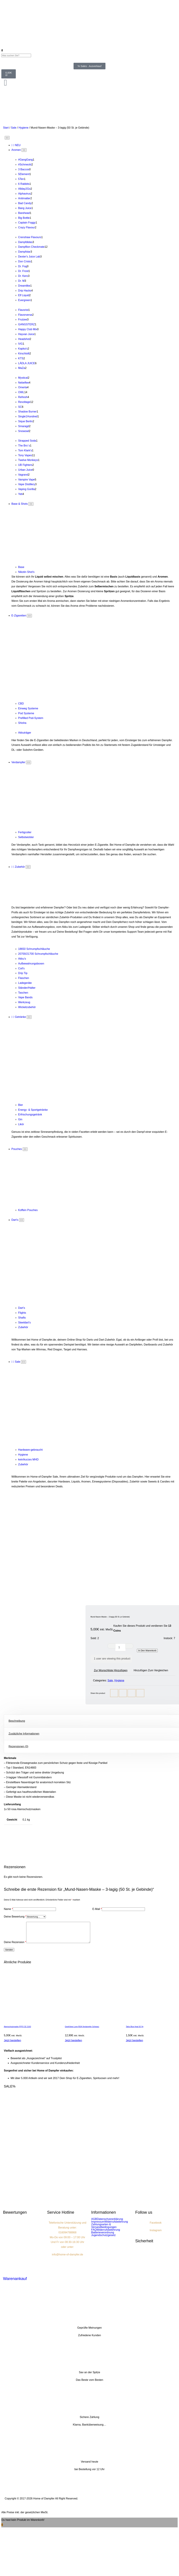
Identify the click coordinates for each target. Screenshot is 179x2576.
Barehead (24, 213)
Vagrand (23, 474)
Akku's (22, 958)
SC (20, 406)
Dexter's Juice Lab (29, 256)
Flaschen (23, 978)
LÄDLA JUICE (26, 363)
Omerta (22, 387)
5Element (24, 174)
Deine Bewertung (15, 1916)
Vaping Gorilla (26, 489)
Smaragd (23, 426)
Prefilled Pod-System (30, 718)
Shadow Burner (27, 411)
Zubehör (23, 1327)
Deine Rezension (15, 1946)
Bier (20, 1104)
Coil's (21, 968)
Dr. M (21, 280)
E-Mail (97, 1909)
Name (8, 1909)
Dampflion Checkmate (31, 246)
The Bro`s (24, 445)
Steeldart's (24, 1322)
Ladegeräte (25, 982)
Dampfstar (24, 251)
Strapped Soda (27, 440)
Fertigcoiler (24, 832)
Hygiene (24, 127)
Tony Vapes (25, 455)
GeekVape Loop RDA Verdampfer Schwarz (82, 2031)
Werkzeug (24, 1002)
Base (21, 567)
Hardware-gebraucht (30, 1449)
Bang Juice (24, 208)
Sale (13, 127)
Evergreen (24, 300)
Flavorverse (25, 314)
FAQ (94, 2234)
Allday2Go (24, 188)
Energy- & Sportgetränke (33, 1109)
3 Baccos (23, 169)
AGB (94, 2223)
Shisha (22, 722)
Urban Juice (25, 469)
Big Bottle (24, 217)
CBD (21, 703)
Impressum (97, 2225)
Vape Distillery (26, 484)
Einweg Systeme (28, 708)
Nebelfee (23, 382)
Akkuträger (24, 732)
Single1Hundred (27, 416)
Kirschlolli (24, 353)
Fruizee (22, 319)
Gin (20, 1119)
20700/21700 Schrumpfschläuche (38, 953)
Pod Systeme (26, 713)
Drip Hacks (24, 290)
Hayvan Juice (26, 334)
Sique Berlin (25, 421)
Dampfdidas (25, 242)
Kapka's (23, 348)
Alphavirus (24, 193)
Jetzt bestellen (12, 2044)
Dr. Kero (23, 275)
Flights (22, 1312)
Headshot (24, 339)
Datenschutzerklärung (110, 2223)
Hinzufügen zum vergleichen (151, 1670)
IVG (20, 343)
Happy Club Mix (27, 329)
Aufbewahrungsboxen (31, 963)
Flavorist (23, 309)
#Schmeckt (24, 164)
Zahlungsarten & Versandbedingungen (104, 2230)
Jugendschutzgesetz (103, 2239)
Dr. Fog (22, 266)
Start (6, 127)
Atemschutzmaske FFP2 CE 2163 (17, 2031)
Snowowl (23, 431)
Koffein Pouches (28, 1210)
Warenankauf (15, 2282)
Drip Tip (22, 973)
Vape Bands (25, 997)
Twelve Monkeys (28, 460)
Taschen (23, 992)
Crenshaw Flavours (29, 237)
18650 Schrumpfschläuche (34, 948)
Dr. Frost (23, 271)
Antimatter (24, 198)
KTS (20, 358)
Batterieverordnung (102, 2236)
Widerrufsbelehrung (116, 2225)
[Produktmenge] (120, 1647)
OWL (21, 392)
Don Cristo (24, 261)
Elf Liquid (23, 295)
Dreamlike (24, 285)
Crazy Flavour (26, 227)
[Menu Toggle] (7, 138)
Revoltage (24, 402)
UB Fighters (25, 464)
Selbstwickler (26, 837)
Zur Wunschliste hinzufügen (110, 1670)
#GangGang (25, 159)
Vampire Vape (26, 479)
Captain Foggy (27, 222)
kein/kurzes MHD (28, 1459)
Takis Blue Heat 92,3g (134, 2031)
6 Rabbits (24, 183)
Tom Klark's (25, 450)
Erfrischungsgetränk (30, 1114)
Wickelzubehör (27, 1007)
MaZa (21, 368)
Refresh (23, 397)
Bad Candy (24, 203)
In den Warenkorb (147, 1650)
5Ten (21, 179)
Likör (21, 1124)
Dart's (21, 1307)
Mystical (23, 377)
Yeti (20, 494)
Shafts (22, 1317)
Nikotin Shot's (26, 571)
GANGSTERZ (26, 324)
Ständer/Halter (26, 987)
